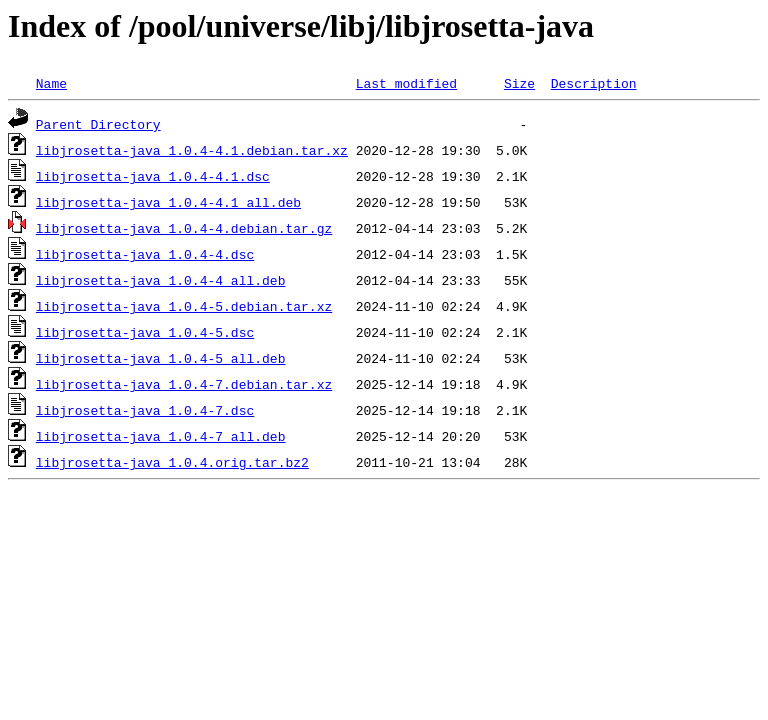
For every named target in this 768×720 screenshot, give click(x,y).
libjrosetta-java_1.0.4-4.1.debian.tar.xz (192, 150)
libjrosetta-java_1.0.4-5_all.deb (161, 358)
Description (594, 83)
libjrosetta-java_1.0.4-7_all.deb (161, 436)
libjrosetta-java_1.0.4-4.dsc (145, 254)
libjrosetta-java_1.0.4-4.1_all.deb (168, 202)
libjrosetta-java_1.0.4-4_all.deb (161, 280)
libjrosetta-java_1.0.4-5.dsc (145, 332)
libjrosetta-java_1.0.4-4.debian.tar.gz (184, 228)
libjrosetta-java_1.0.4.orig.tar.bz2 (172, 462)
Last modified (406, 83)
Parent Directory (98, 124)
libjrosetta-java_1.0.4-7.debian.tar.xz (184, 384)
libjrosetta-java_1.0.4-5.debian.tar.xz (184, 306)
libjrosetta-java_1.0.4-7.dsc (145, 410)
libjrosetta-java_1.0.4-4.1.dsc (153, 176)
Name (51, 83)
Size (519, 83)
